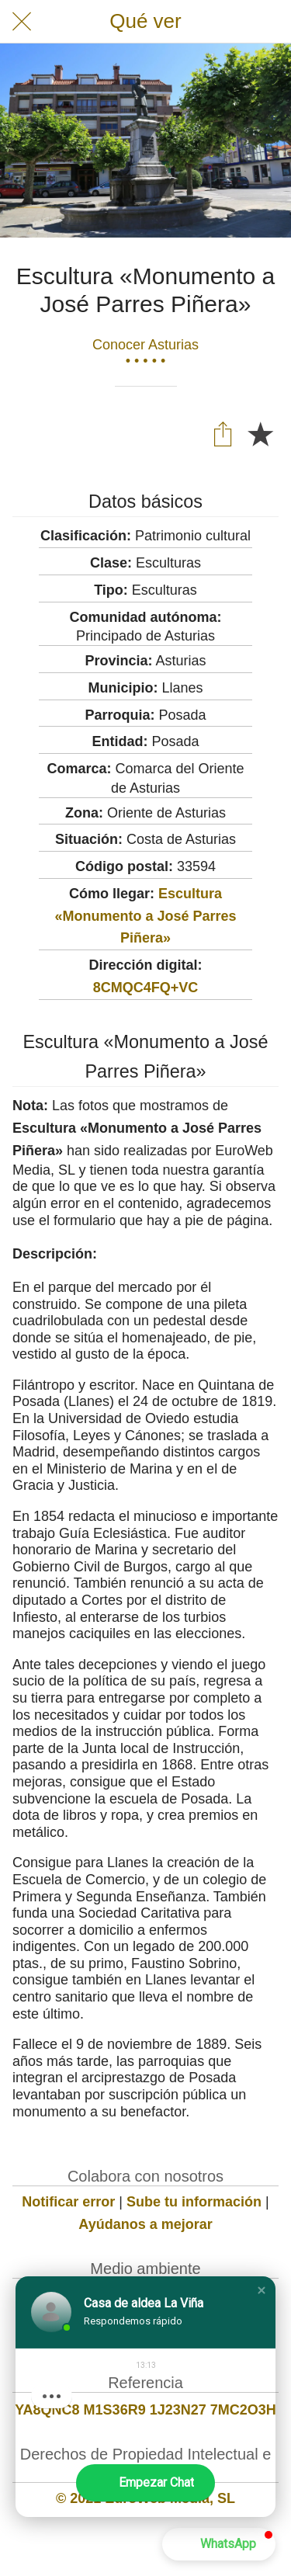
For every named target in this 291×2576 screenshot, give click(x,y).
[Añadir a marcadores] (260, 433)
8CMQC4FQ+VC (146, 987)
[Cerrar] (21, 21)
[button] (261, 2290)
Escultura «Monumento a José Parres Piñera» (145, 916)
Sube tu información (194, 2202)
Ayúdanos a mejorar (145, 2224)
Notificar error (68, 2202)
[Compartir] (222, 433)
